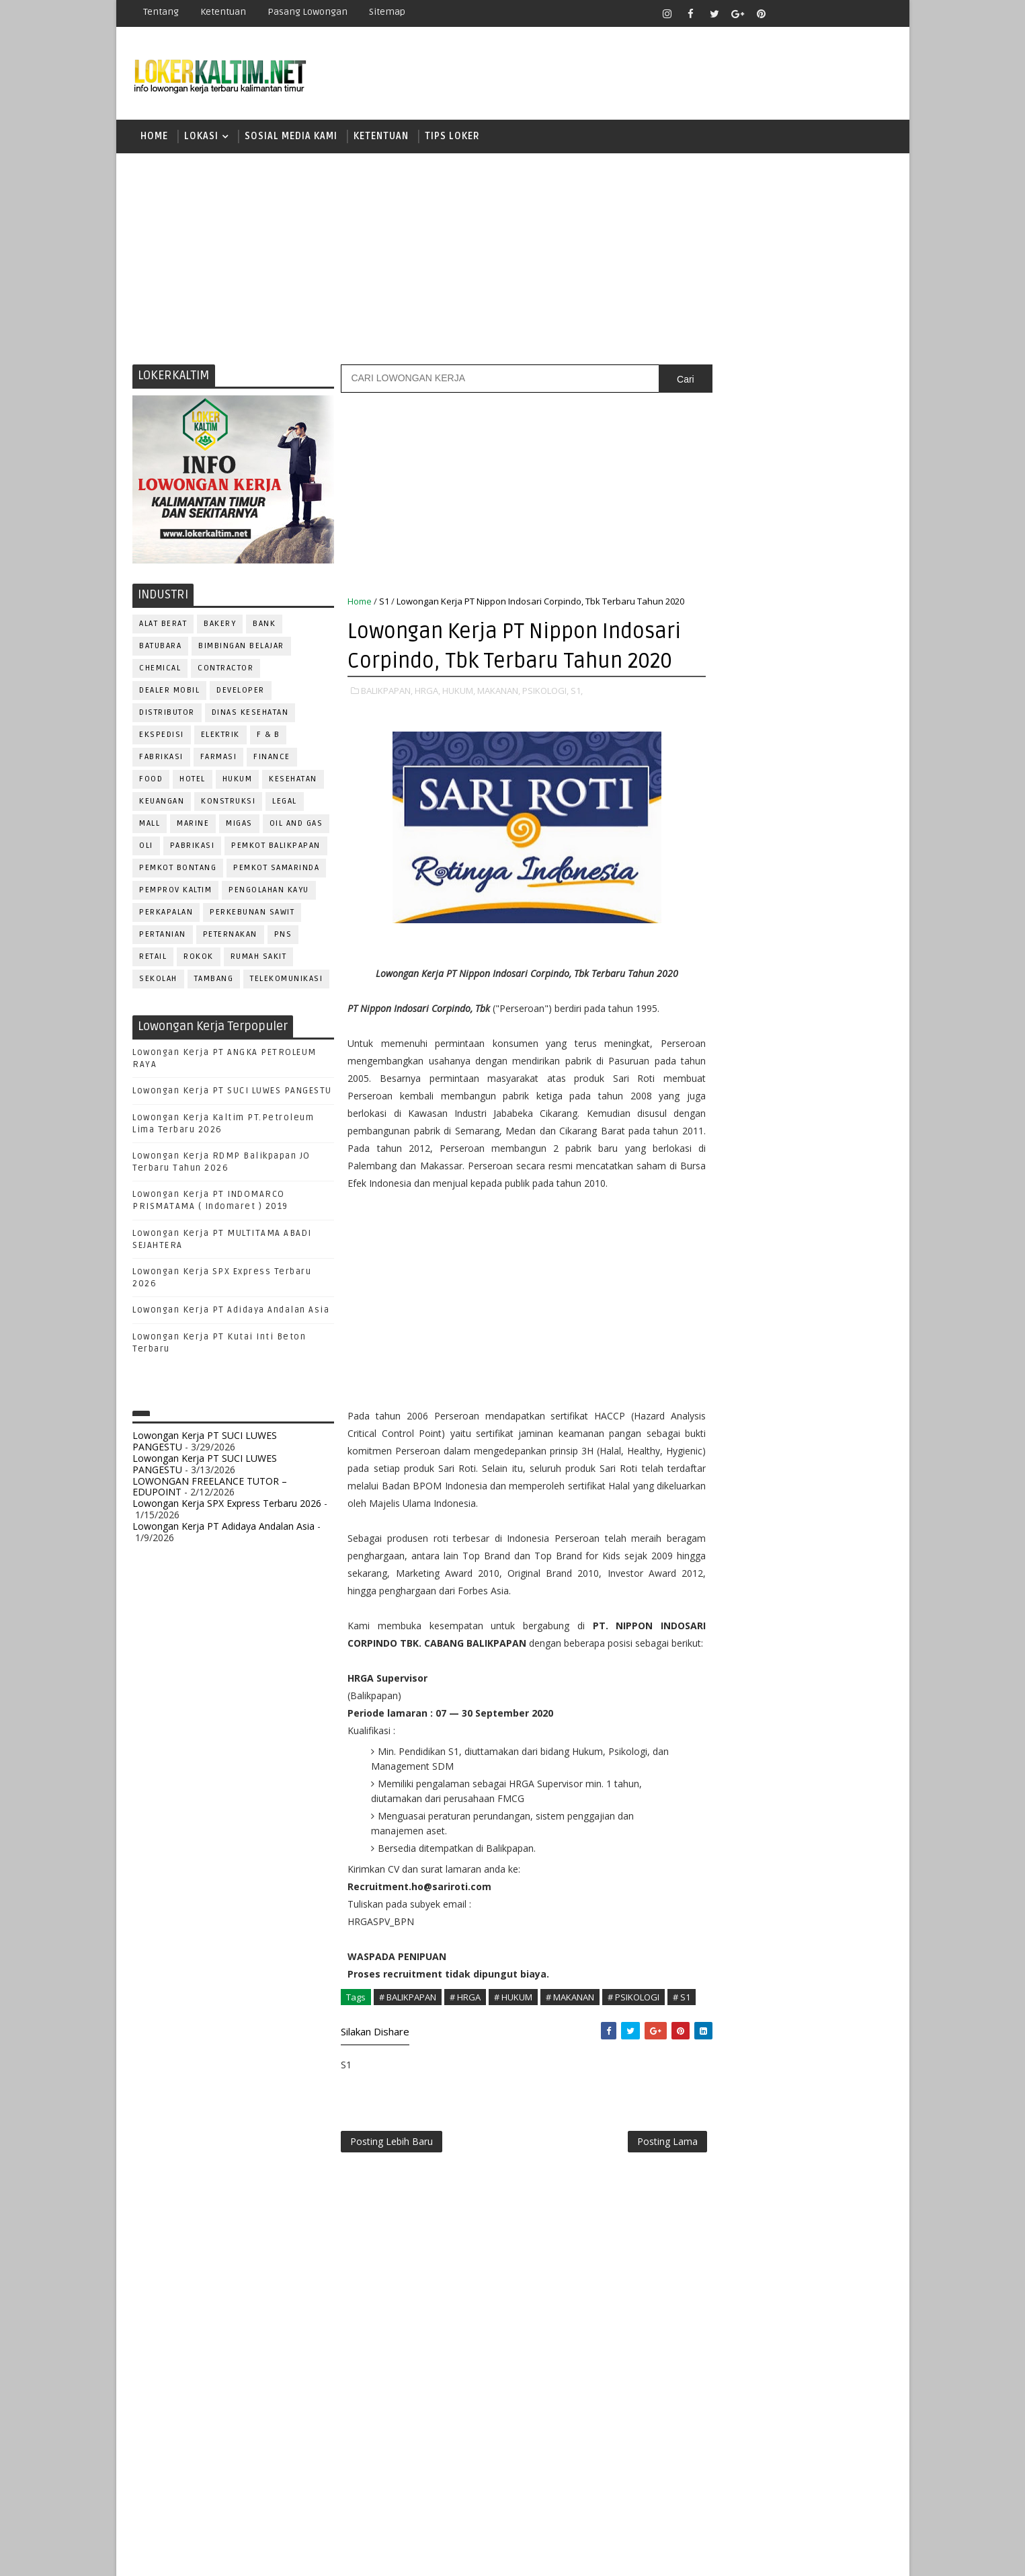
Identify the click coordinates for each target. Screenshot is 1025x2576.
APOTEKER (827, 1092)
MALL (150, 825)
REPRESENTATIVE (733, 1381)
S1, (577, 736)
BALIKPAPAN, (387, 736)
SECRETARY (813, 1403)
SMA (714, 949)
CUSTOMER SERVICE (740, 1137)
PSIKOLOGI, (546, 736)
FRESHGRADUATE (746, 879)
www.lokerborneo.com (740, 1563)
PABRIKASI (192, 848)
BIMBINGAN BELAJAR (242, 648)
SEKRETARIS (780, 1425)
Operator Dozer (736, 1292)
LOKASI (202, 137)
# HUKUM (514, 2078)
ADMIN (711, 1092)
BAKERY (220, 626)
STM (714, 1019)
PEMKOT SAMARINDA (277, 870)
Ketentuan (224, 11)
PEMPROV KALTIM (176, 892)
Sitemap (388, 11)
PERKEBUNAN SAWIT (252, 914)
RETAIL (153, 958)
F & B (268, 737)
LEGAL (285, 803)
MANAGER (826, 1225)
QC (758, 1359)
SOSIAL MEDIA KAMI (291, 137)
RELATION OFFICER (820, 1359)
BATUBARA (161, 648)
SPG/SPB (842, 1425)
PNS (283, 936)
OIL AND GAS (296, 825)
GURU (778, 1203)
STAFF (710, 1447)
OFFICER (835, 1248)
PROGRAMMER (727, 1314)
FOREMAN (848, 1181)
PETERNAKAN (230, 936)
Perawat (717, 1359)
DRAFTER (780, 1159)
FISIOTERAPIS (782, 1181)
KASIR (777, 1225)
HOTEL (193, 781)
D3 (710, 832)
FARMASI (218, 759)
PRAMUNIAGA (852, 1292)
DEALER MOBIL (170, 692)
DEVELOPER (241, 692)
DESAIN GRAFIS (830, 1137)
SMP (715, 996)
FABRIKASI (162, 759)
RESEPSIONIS (815, 1381)
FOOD (151, 781)
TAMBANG (214, 981)
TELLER (815, 1447)
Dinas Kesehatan (250, 714)
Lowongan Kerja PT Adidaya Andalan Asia (231, 1312)
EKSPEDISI (162, 737)
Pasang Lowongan (308, 11)
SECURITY (718, 1425)
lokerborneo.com (591, 2555)
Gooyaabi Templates (371, 2555)
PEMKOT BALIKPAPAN (276, 848)
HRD (815, 1203)
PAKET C (724, 902)
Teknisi (843, 1470)
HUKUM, (459, 736)
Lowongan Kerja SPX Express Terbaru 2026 (227, 1505)
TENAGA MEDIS (728, 1470)
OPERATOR (720, 1270)
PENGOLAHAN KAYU (269, 892)
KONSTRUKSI (229, 803)
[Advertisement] (513, 259)
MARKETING (722, 1248)
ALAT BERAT (164, 626)
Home (155, 137)
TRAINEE (793, 1470)
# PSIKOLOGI (634, 2078)
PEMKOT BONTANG (178, 870)
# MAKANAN (570, 2078)
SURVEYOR (761, 1447)
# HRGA (465, 2078)
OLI (147, 848)
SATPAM (756, 1403)
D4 (711, 855)
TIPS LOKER (453, 137)
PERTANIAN (163, 936)
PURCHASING (815, 1336)
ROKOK (199, 958)
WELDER (761, 1492)
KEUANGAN (162, 803)
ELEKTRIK (220, 737)
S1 (385, 603)
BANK (264, 626)
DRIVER (831, 1159)
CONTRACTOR (226, 670)
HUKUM (237, 781)
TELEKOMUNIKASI (287, 981)
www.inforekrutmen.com (744, 1575)
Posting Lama (639, 2238)
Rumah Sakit (259, 958)
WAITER (713, 1492)
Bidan (816, 1114)
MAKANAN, (499, 736)
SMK (715, 972)
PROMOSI (794, 1314)
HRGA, (428, 736)
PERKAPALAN (167, 914)
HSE (848, 1203)
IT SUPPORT (722, 1225)
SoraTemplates (217, 2555)
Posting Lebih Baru (392, 2238)
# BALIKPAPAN (408, 2078)
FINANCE (272, 759)
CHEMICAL (160, 670)
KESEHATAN (294, 781)
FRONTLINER (724, 1203)
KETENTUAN (381, 137)
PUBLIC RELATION (735, 1336)
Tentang (161, 11)
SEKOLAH (159, 981)
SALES (711, 1403)
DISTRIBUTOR (168, 714)
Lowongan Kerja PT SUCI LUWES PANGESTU (233, 1093)
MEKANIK (781, 1248)
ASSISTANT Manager (742, 1114)
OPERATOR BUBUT (796, 1270)
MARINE (193, 825)
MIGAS (240, 825)
